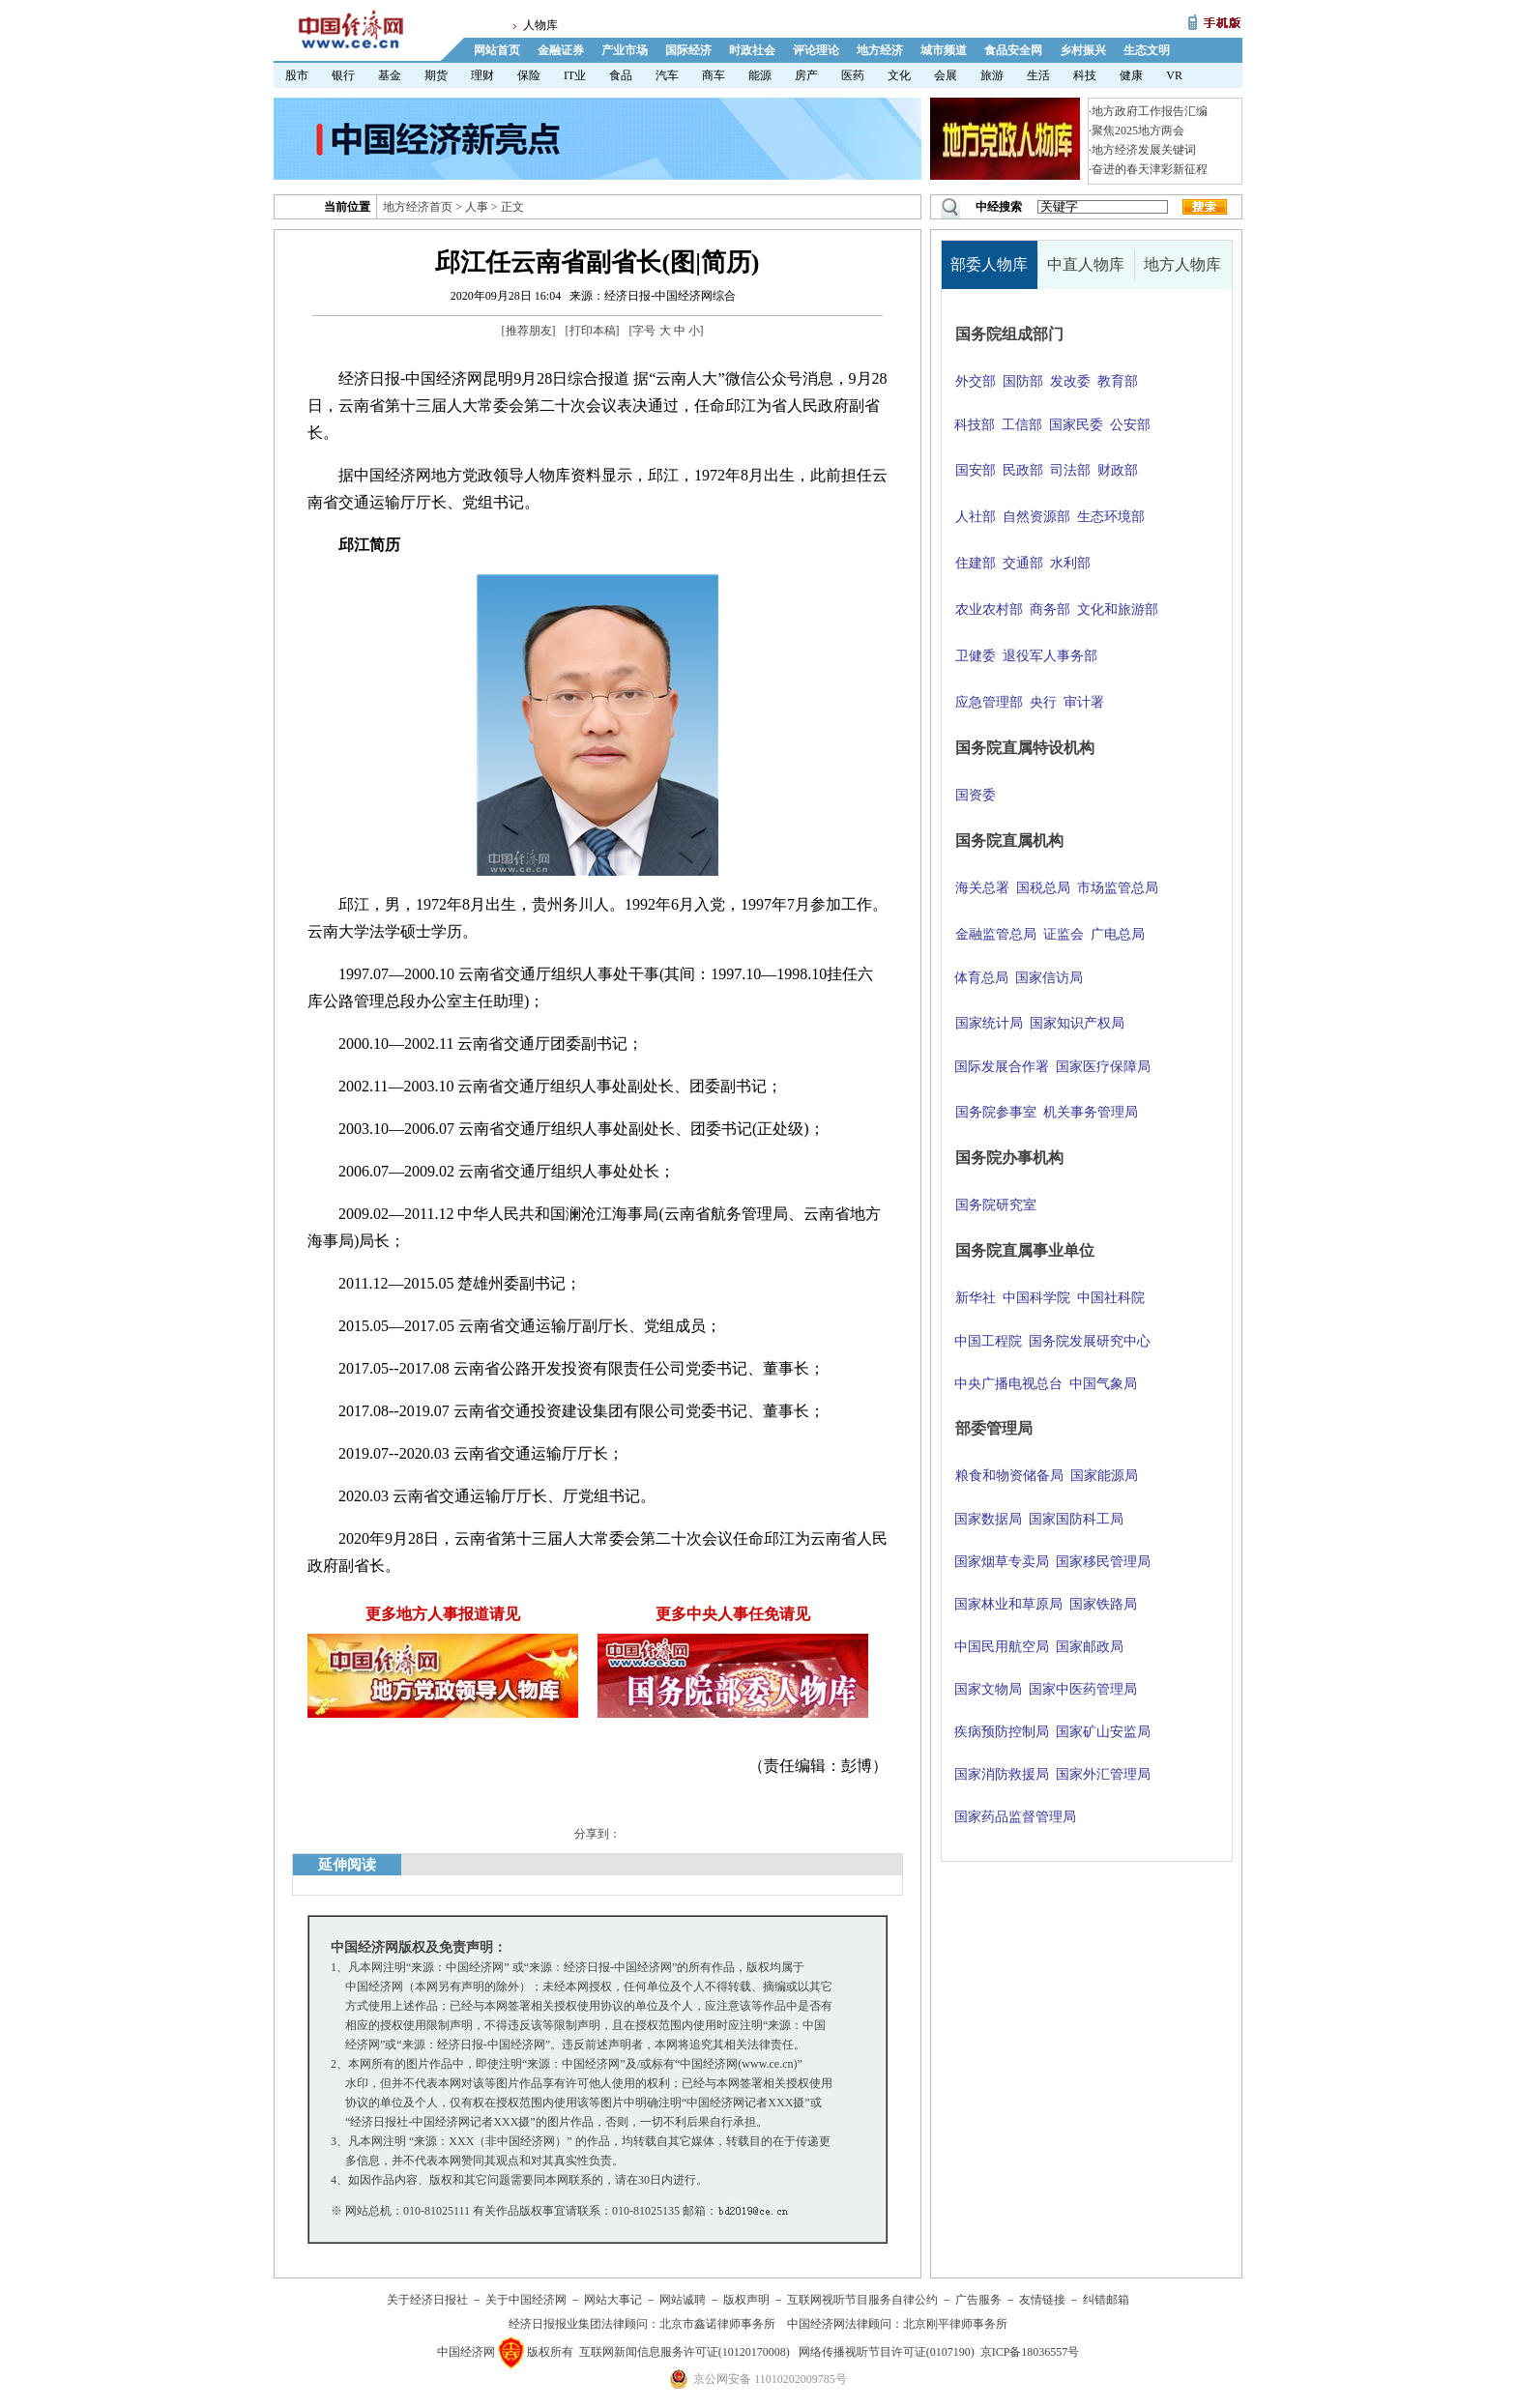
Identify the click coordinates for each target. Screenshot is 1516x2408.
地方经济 (880, 50)
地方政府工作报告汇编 (1150, 111)
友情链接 (1042, 2299)
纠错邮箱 (1106, 2299)
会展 (945, 75)
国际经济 (688, 50)
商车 (713, 75)
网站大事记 (613, 2299)
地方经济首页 (417, 207)
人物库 (540, 25)
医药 (852, 75)
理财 (482, 75)
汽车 (667, 75)
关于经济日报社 (427, 2299)
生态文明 (1146, 50)
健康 (1131, 75)
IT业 (575, 75)
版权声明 (746, 2299)
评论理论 (816, 50)
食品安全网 (1013, 50)
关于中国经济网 (526, 2299)
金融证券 (561, 50)
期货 (436, 75)
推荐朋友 (529, 330)
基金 (389, 75)
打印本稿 (592, 330)
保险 (528, 75)
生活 (1038, 75)
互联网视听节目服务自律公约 (862, 2299)
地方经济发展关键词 (1144, 150)
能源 (760, 75)
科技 (1084, 75)
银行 (343, 75)
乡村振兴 (1083, 50)
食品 (620, 75)
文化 (899, 75)
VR (1174, 75)
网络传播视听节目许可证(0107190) (887, 2352)
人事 (476, 207)
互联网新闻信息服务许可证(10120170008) (684, 2352)
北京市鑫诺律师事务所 (717, 2324)
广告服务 (978, 2299)
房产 (806, 75)
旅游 (992, 75)
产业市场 (624, 50)
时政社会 (752, 50)
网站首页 (497, 50)
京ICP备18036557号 (1030, 2352)
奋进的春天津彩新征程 (1150, 169)
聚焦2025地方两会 (1138, 130)
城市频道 (943, 50)
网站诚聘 (682, 2299)
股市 (296, 75)
